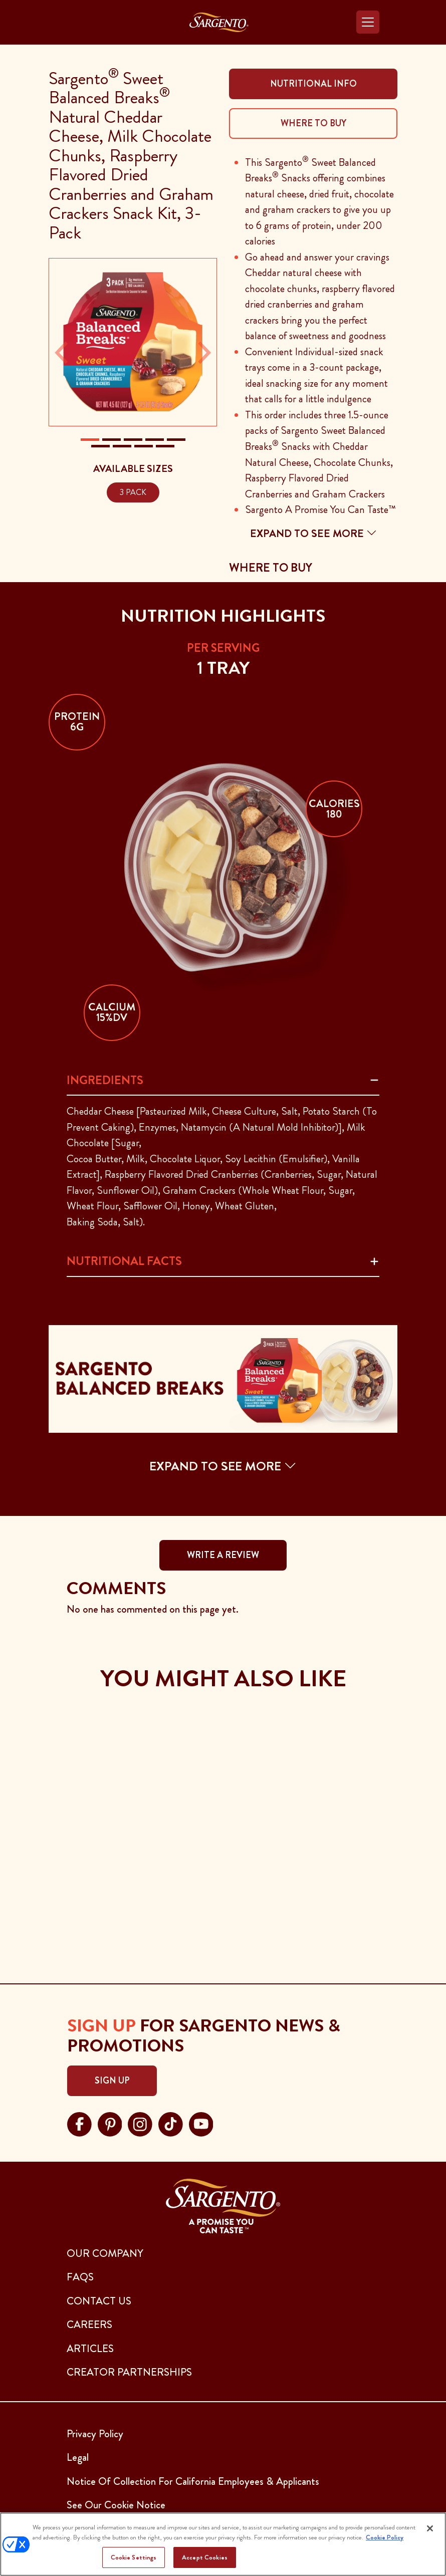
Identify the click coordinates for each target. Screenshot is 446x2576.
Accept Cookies (205, 2557)
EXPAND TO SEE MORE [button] (223, 1466)
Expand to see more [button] (313, 533)
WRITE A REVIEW (223, 1555)
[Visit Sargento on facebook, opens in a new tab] (79, 2123)
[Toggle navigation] (367, 22)
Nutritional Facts (124, 1260)
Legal (78, 2457)
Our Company (105, 2253)
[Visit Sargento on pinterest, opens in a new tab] (110, 2123)
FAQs (80, 2276)
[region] (223, 2544)
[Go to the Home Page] (219, 22)
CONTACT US (99, 2300)
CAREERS (89, 2324)
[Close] (430, 2528)
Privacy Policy (95, 2433)
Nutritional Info (313, 83)
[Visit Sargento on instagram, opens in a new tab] (140, 2123)
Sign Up (112, 2080)
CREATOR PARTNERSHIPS (129, 2372)
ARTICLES (90, 2348)
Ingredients (105, 1080)
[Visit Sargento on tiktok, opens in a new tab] (170, 2123)
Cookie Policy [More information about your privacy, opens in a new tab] (384, 2537)
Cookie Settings (134, 2557)
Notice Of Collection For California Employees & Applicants (193, 2481)
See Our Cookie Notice (116, 2504)
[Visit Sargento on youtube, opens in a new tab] (201, 2123)
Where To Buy (313, 123)
